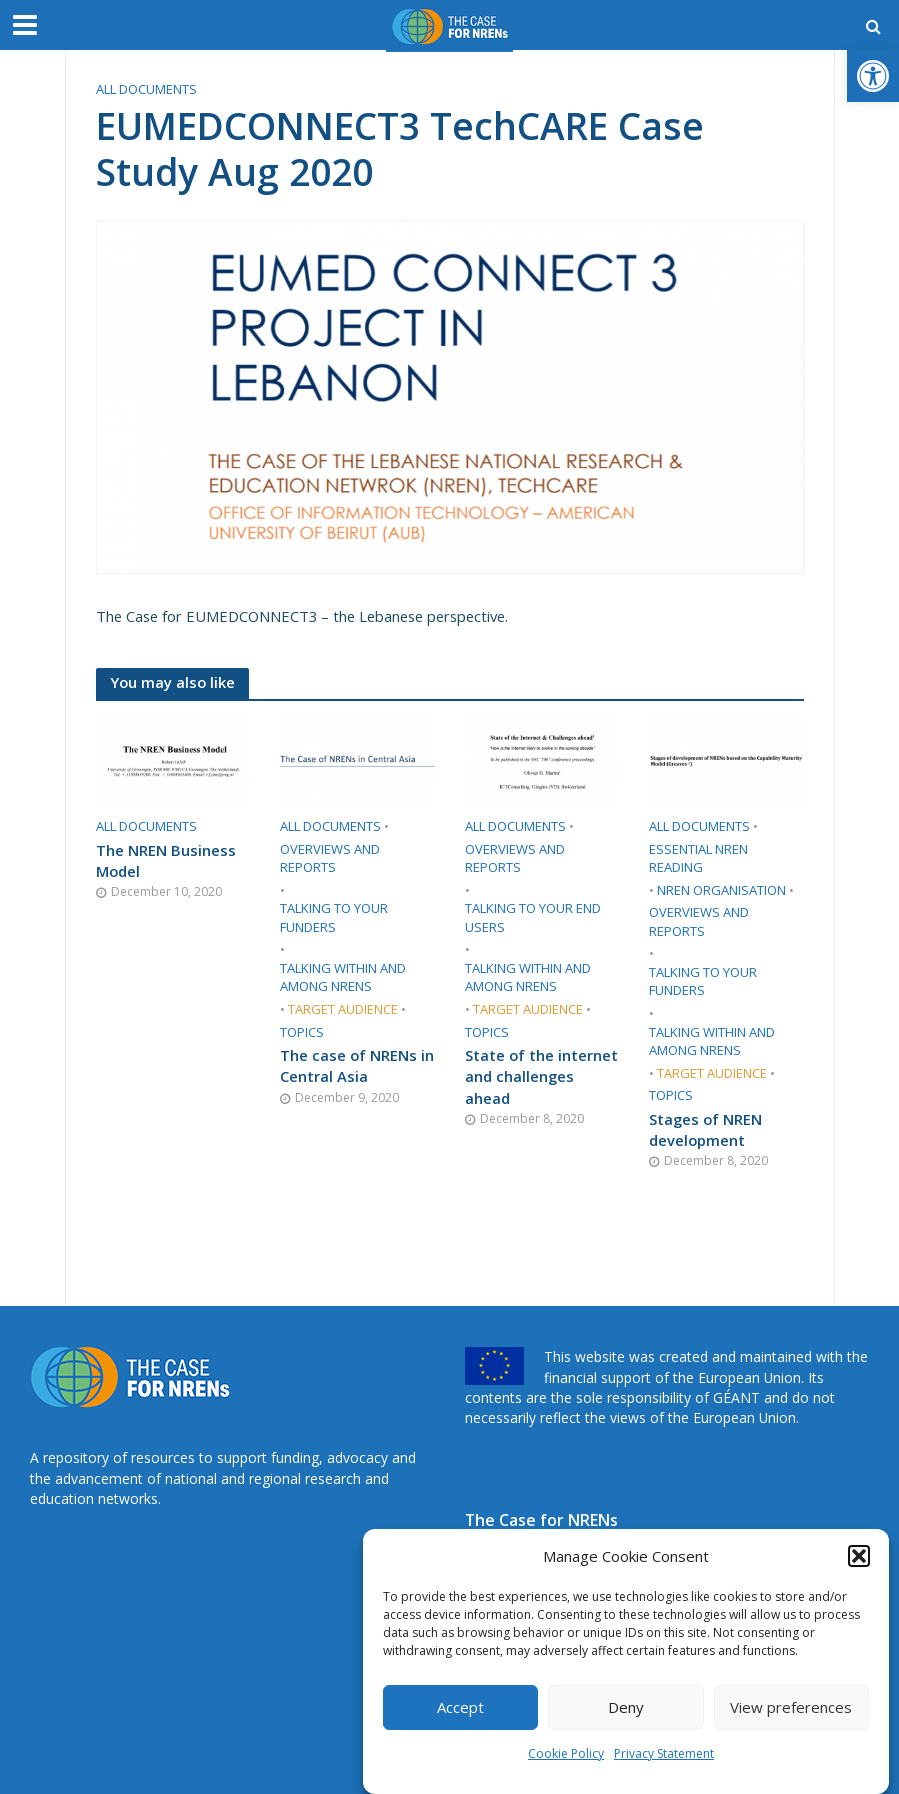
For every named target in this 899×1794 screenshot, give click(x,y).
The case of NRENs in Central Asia (357, 1065)
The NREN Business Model (166, 860)
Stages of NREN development (706, 1129)
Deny (626, 1707)
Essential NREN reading (698, 858)
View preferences (791, 1707)
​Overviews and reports (330, 858)
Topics (302, 1032)
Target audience (343, 1009)
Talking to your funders (334, 917)
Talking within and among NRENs (343, 977)
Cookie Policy (566, 1753)
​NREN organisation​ (721, 890)
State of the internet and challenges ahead (541, 1076)
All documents (146, 89)
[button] (873, 76)
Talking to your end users (533, 917)
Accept (460, 1707)
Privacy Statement (664, 1753)
